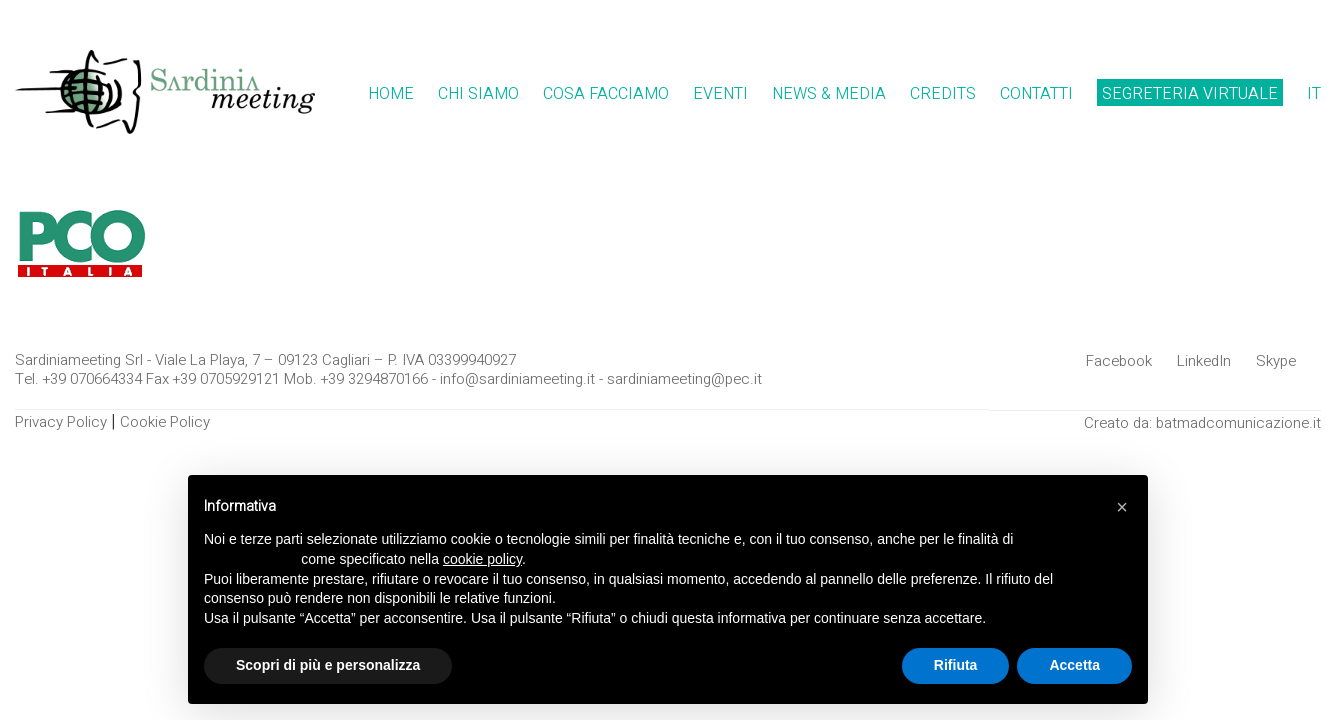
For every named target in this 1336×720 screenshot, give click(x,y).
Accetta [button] (1074, 665)
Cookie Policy (165, 422)
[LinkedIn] (1204, 361)
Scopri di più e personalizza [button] (328, 665)
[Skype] (1276, 361)
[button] (1122, 507)
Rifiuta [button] (956, 665)
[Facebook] (1119, 361)
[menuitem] (1314, 94)
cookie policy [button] (482, 559)
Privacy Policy (61, 422)
